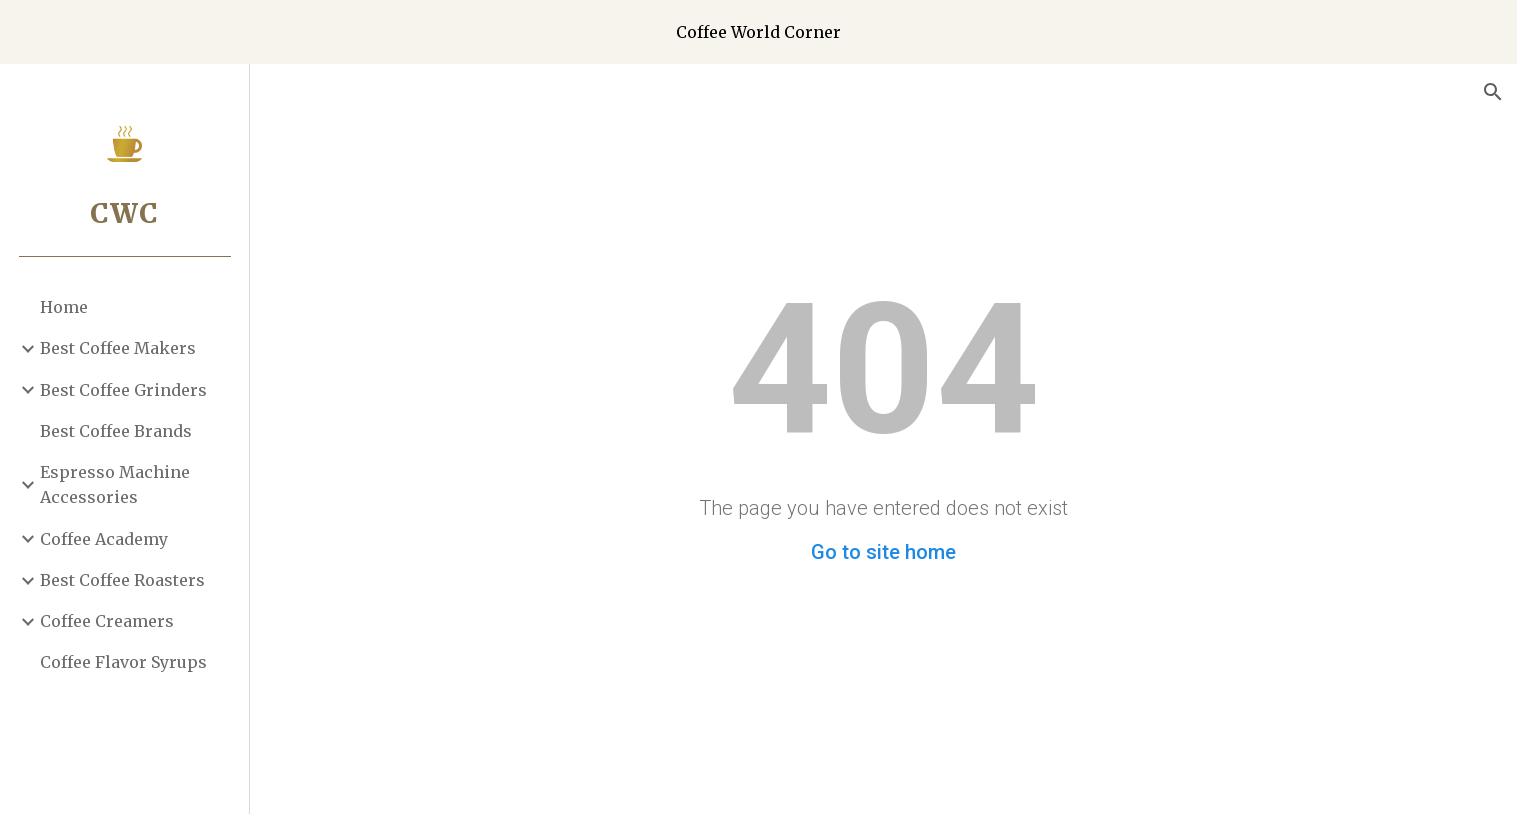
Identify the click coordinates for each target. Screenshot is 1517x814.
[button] (1493, 92)
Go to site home (883, 552)
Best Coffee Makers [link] (118, 348)
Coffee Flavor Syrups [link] (123, 662)
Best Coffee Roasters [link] (122, 580)
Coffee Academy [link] (104, 539)
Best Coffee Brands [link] (116, 431)
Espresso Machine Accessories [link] (115, 484)
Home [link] (64, 307)
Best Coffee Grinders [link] (123, 390)
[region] (758, 32)
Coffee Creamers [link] (107, 621)
